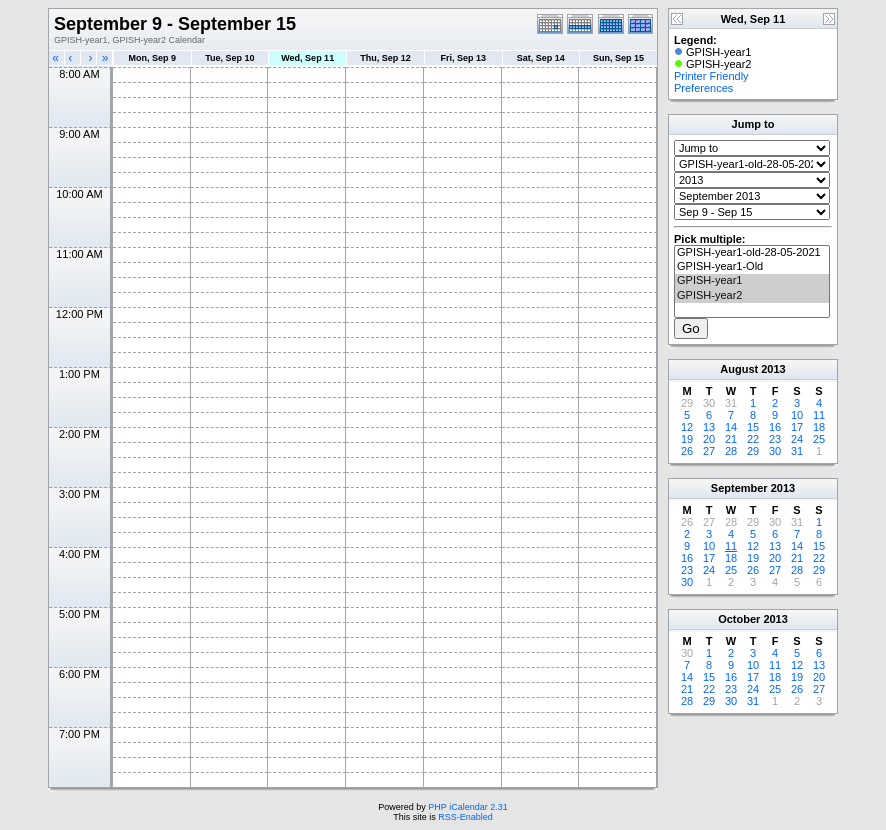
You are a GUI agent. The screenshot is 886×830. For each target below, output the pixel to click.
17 (797, 427)
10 (797, 415)
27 (709, 451)
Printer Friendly (711, 76)
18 (819, 427)
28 (731, 451)
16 (775, 427)
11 (819, 415)
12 (687, 427)
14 (731, 427)
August (739, 369)
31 (797, 451)
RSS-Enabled (465, 817)
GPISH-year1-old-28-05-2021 (752, 253)
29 (753, 451)
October (739, 619)
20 (709, 439)
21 (731, 439)
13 (709, 427)
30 (775, 451)
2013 (773, 369)
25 (819, 439)
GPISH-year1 (752, 281)
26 (687, 451)
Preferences (703, 88)
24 (797, 439)
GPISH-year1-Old (752, 267)
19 (687, 439)
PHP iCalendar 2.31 (467, 807)
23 (775, 439)
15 (753, 427)
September (739, 488)
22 (753, 439)
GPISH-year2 (752, 296)
